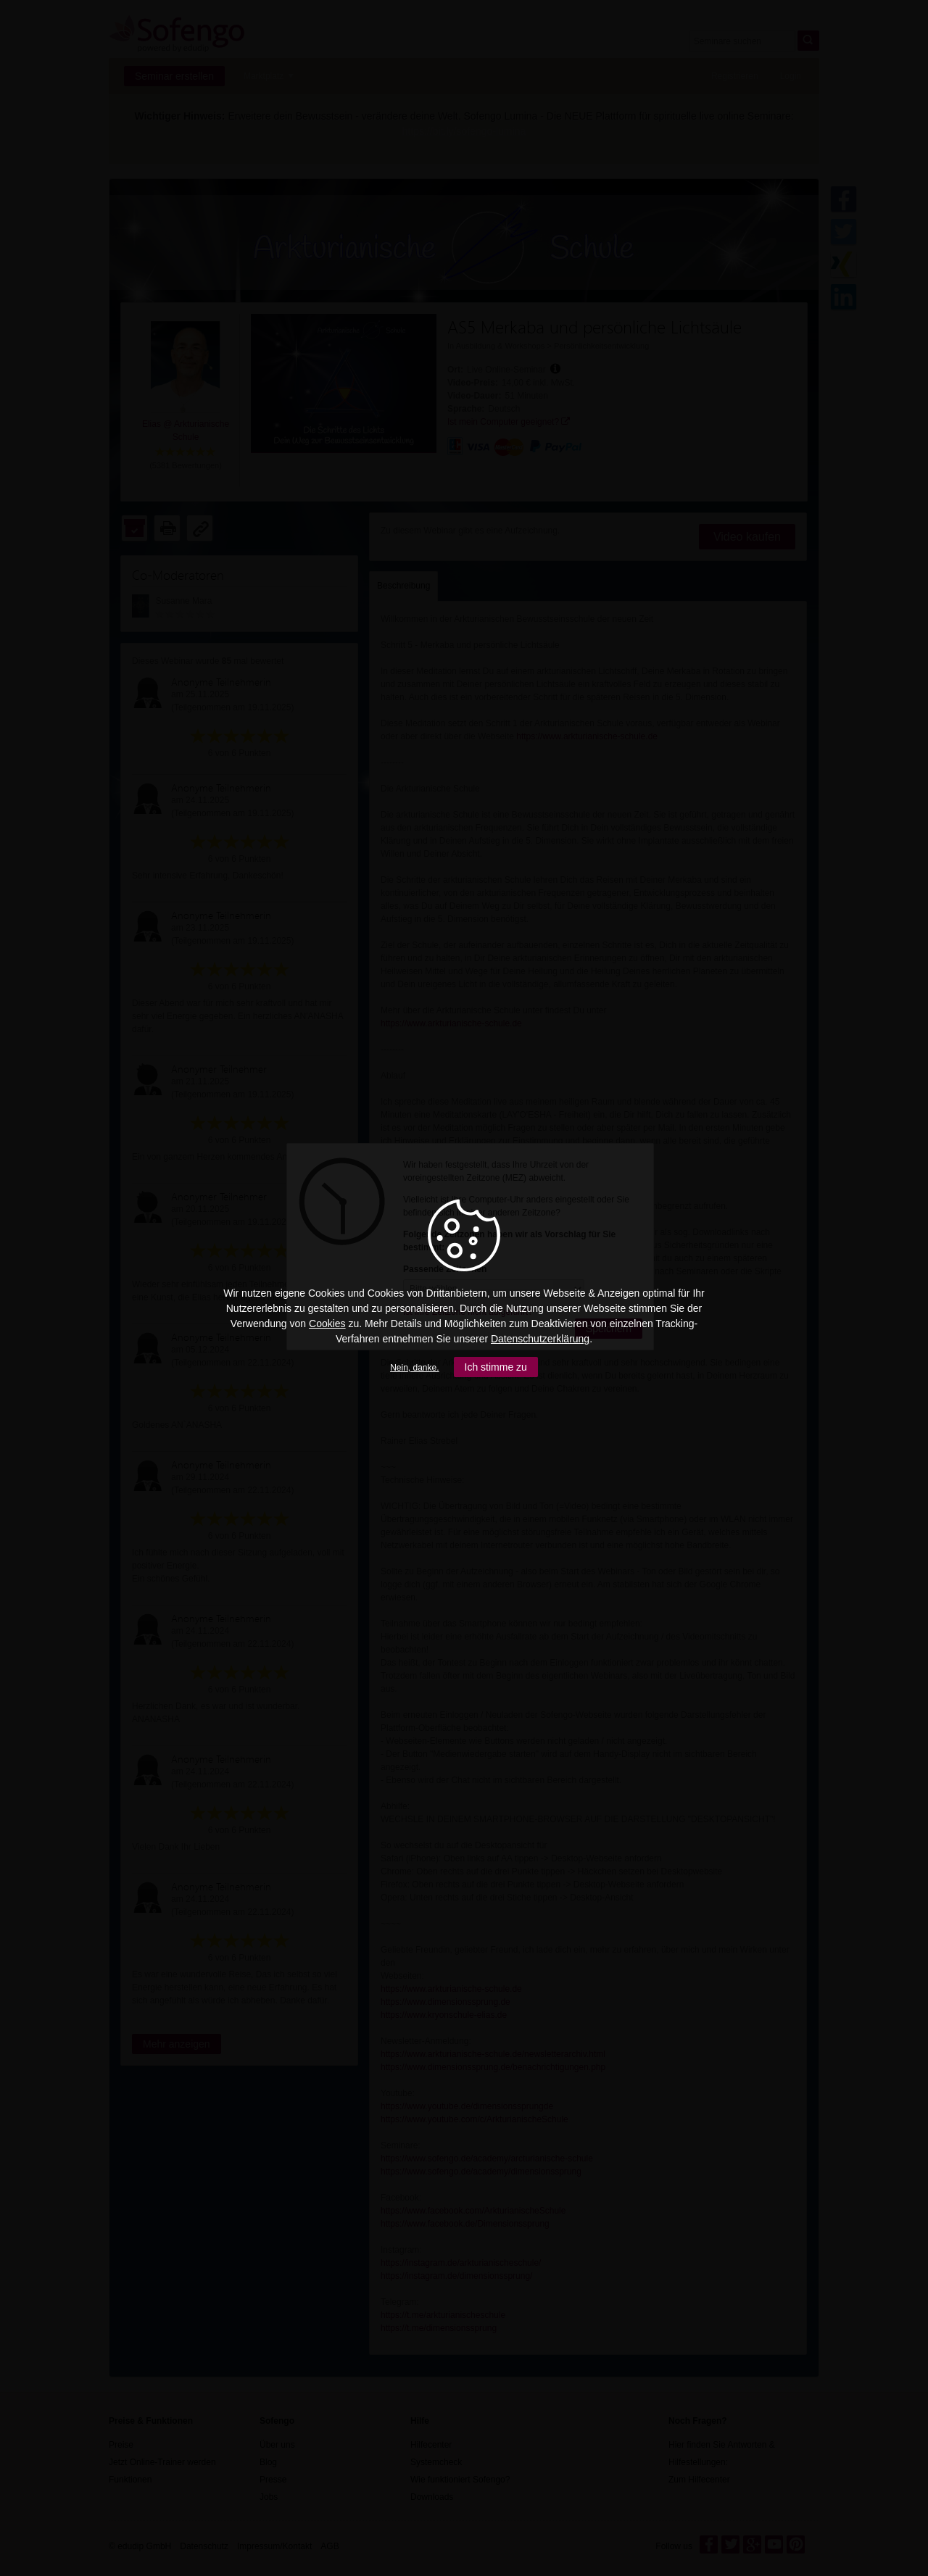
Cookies (327, 1323)
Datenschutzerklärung (540, 1339)
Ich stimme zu (496, 1367)
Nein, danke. (414, 1368)
